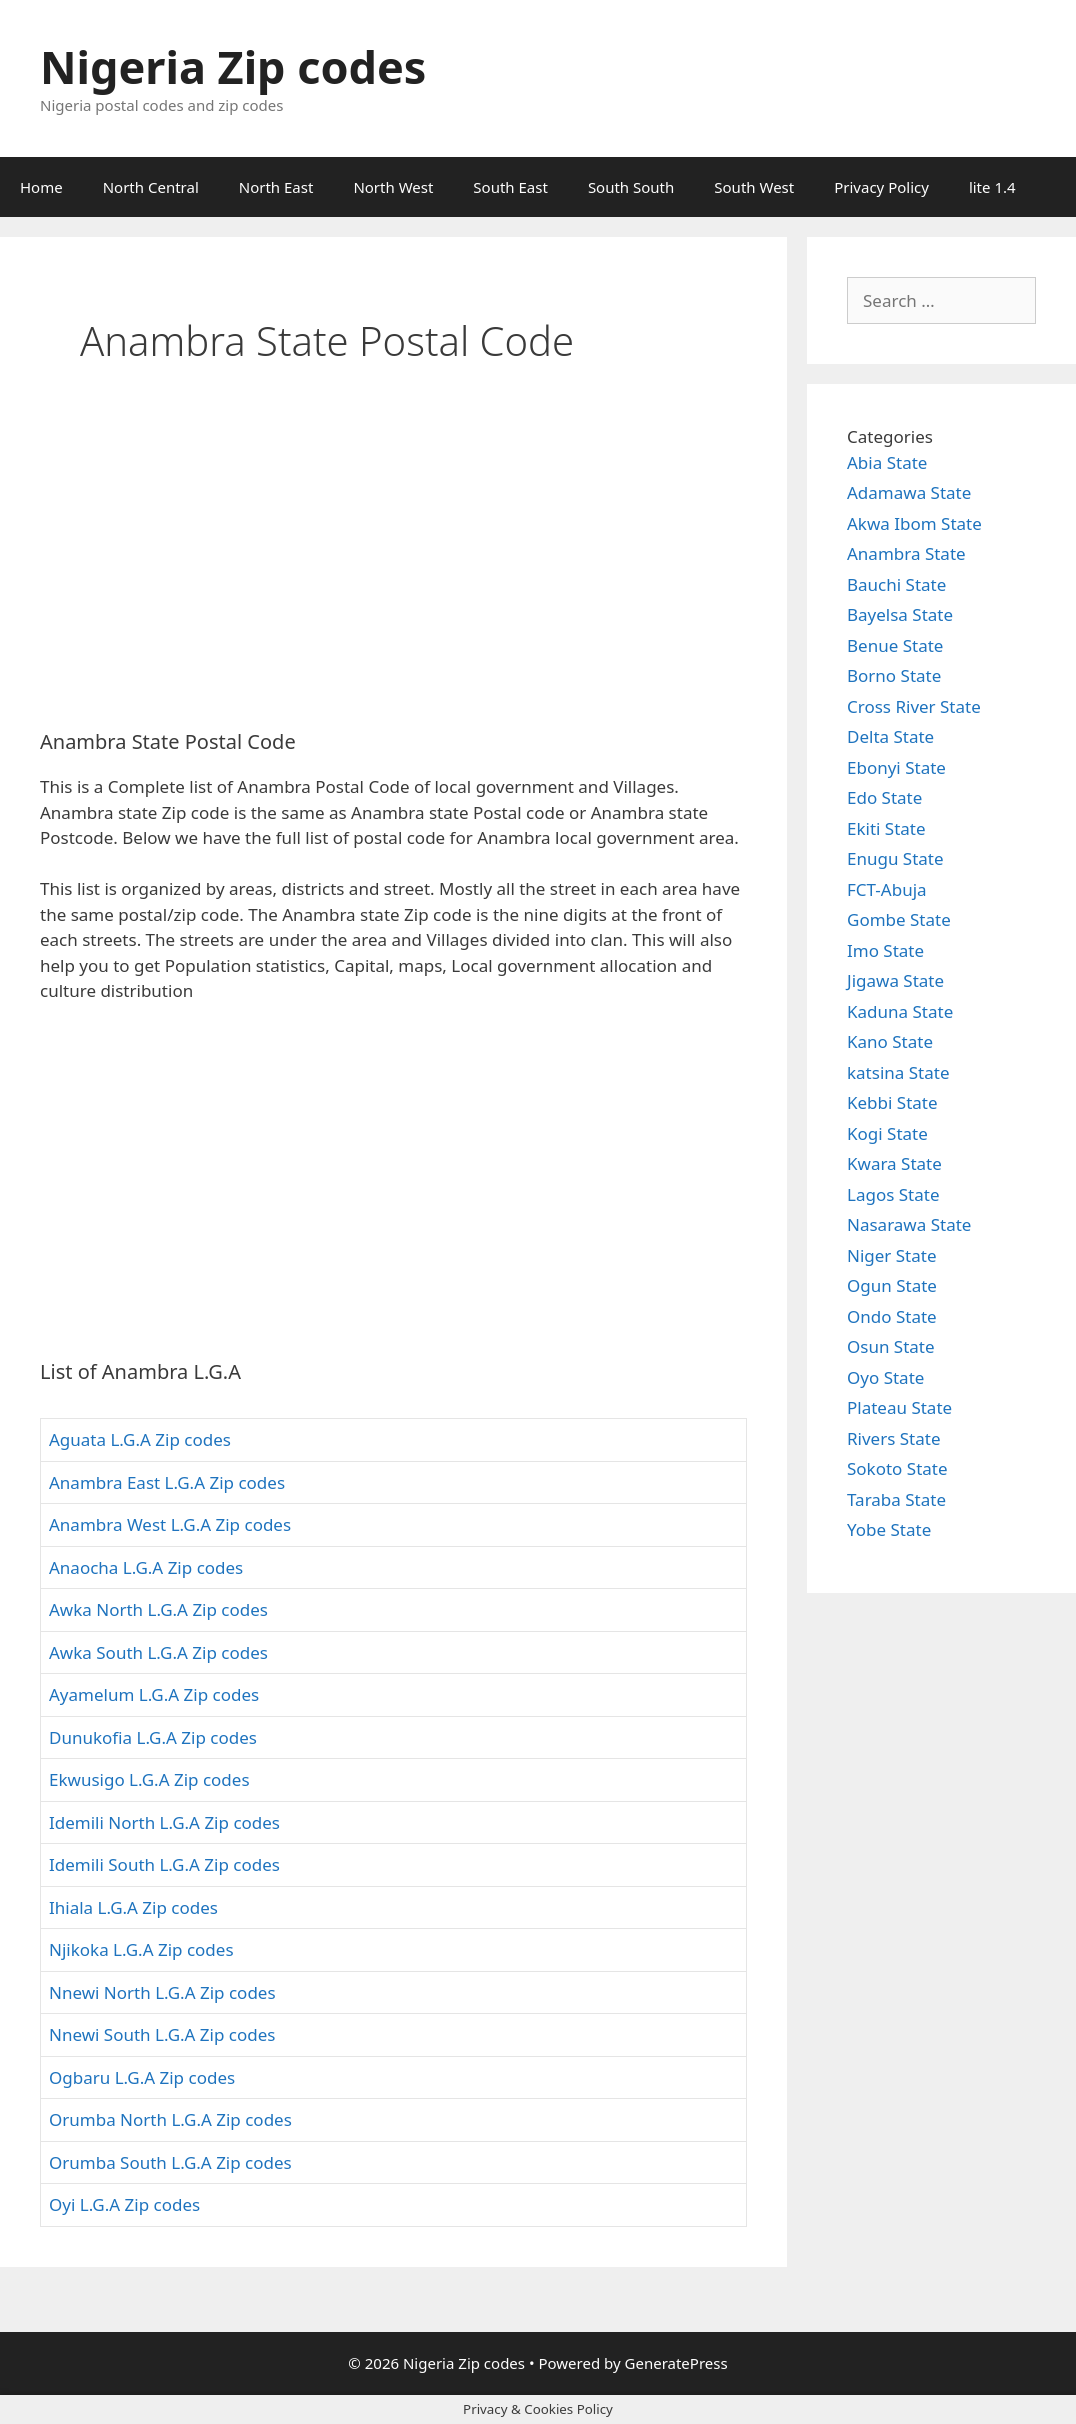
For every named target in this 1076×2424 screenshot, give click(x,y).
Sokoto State (897, 1468)
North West (393, 187)
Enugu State (895, 858)
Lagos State (893, 1194)
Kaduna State (900, 1011)
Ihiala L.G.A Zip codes (133, 1907)
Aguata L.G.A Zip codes (140, 1439)
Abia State (887, 462)
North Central (151, 187)
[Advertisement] (393, 565)
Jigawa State (895, 980)
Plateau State (899, 1407)
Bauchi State (896, 584)
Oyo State (885, 1377)
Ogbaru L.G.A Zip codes (142, 2077)
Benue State (895, 645)
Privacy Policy (881, 187)
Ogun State (892, 1285)
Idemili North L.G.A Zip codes (164, 1822)
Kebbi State (892, 1102)
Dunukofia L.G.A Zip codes (153, 1737)
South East (510, 187)
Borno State (894, 675)
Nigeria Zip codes (233, 66)
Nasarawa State (909, 1224)
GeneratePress (676, 2363)
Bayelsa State (900, 614)
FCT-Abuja (887, 889)
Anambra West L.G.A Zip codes (170, 1524)
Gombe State (899, 919)
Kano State (890, 1041)
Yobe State (889, 1529)
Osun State (891, 1346)
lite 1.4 (992, 187)
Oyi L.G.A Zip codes (124, 2204)
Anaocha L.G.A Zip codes (146, 1567)
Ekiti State (886, 828)
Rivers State (894, 1438)
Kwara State (894, 1163)
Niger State (892, 1255)
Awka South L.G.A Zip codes (158, 1652)
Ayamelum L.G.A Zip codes (154, 1694)
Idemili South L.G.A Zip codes (164, 1864)
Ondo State (892, 1316)
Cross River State (914, 706)
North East (276, 187)
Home (41, 187)
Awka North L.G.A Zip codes (158, 1609)
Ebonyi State (896, 767)
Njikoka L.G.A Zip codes (141, 1949)
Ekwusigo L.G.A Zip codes (149, 1779)
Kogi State (887, 1133)
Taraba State (896, 1499)
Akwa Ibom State (914, 523)
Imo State (885, 950)
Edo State (884, 797)
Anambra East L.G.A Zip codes (167, 1482)
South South (631, 187)
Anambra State (906, 553)
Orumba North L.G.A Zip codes (170, 2119)
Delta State (890, 736)
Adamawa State (909, 492)
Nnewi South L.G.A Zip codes (162, 2034)
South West (754, 187)
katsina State (898, 1072)
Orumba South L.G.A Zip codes (170, 2162)
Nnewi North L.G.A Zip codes (162, 1992)
